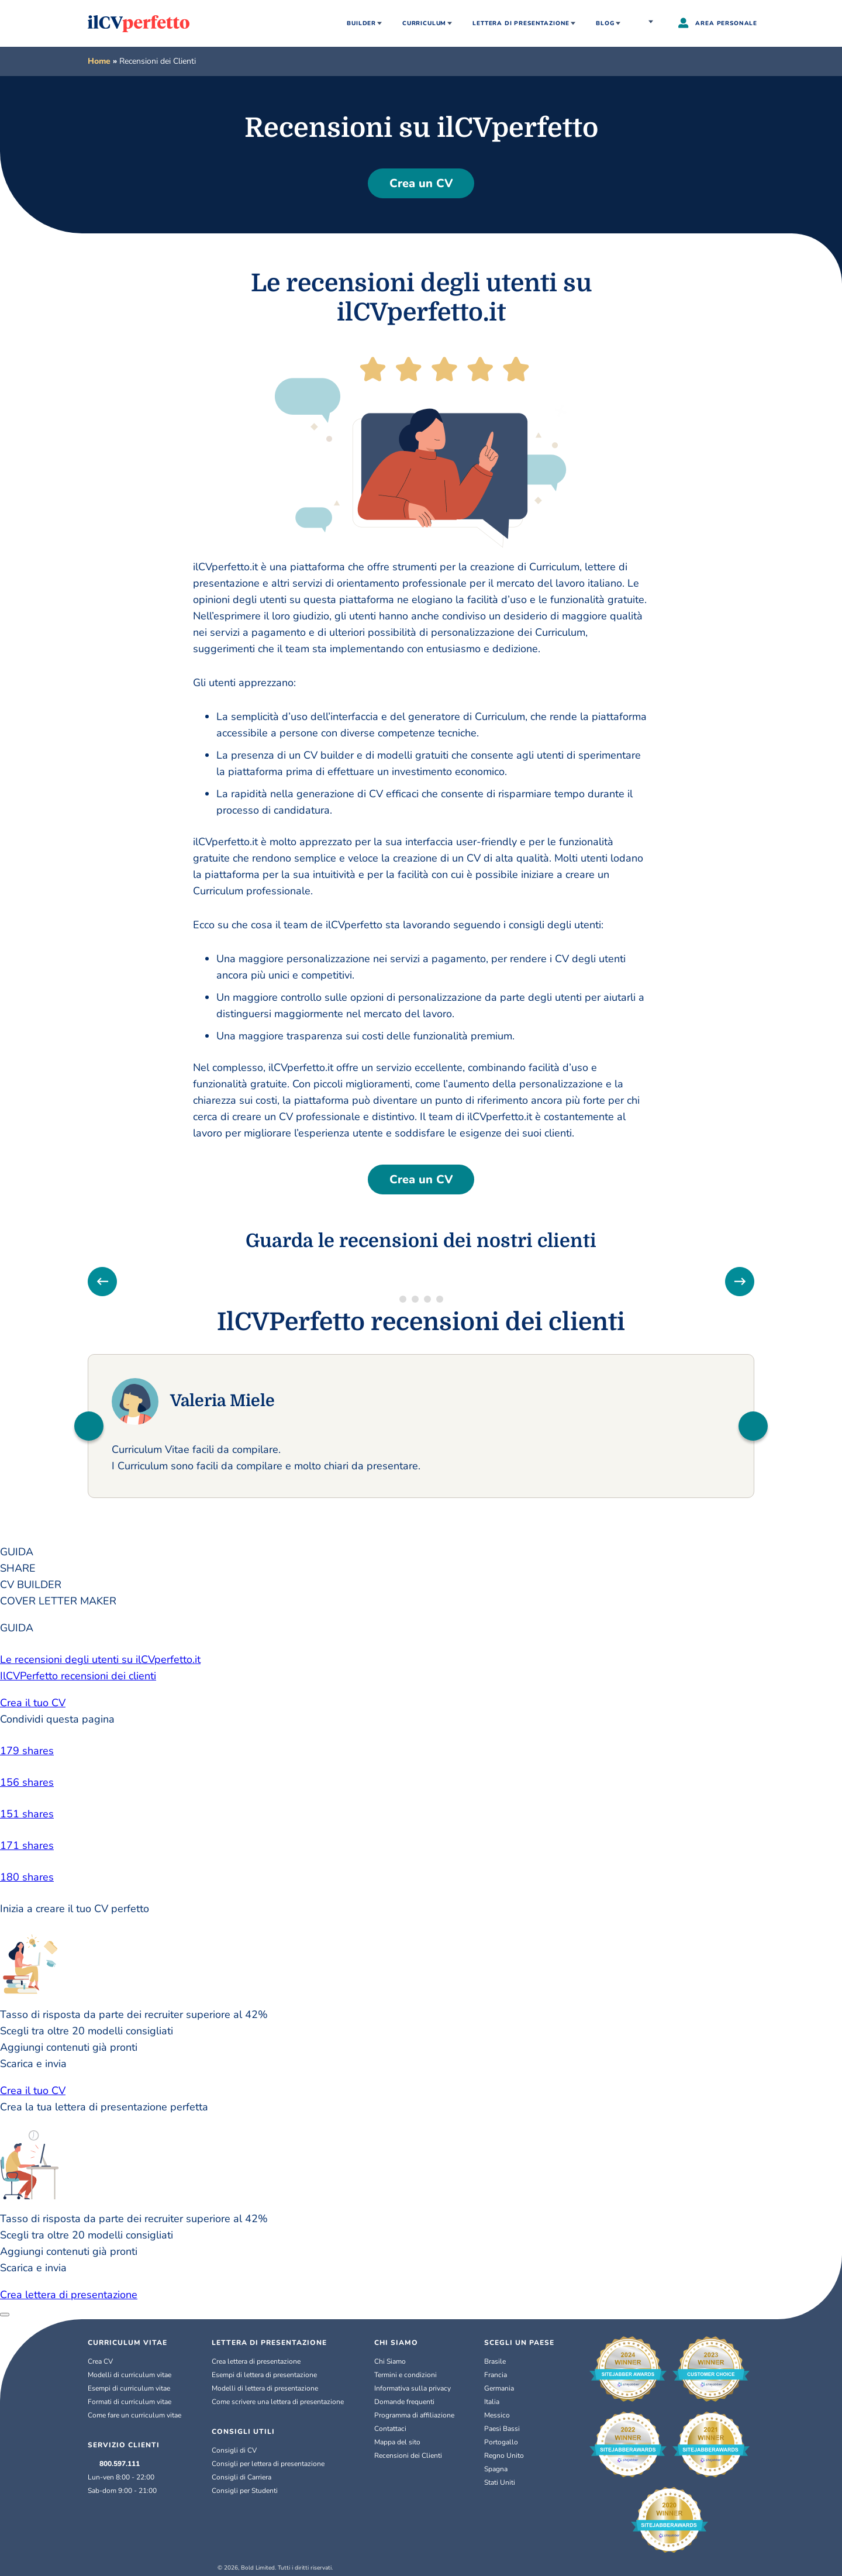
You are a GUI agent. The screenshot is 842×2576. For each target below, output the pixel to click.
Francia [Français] (495, 2374)
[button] (88, 1426)
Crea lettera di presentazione (68, 2295)
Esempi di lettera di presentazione (264, 2374)
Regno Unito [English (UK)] (504, 2455)
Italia (651, 23)
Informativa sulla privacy (412, 2388)
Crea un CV (421, 183)
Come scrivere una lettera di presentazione (278, 2401)
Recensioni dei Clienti (408, 2455)
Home (99, 61)
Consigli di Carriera (241, 2477)
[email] (421, 1877)
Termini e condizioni (405, 2374)
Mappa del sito (397, 2442)
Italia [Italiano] (491, 2401)
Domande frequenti (404, 2401)
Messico (497, 2415)
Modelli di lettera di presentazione (265, 2388)
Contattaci (390, 2428)
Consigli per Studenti (245, 2490)
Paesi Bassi (502, 2428)
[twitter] (421, 1814)
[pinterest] (421, 1845)
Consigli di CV (234, 2450)
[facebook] (421, 1750)
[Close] (4, 2314)
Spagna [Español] (496, 2469)
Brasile (495, 2361)
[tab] (421, 1552)
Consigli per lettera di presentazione (268, 2463)
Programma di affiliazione (414, 2415)
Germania (499, 2388)
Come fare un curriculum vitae (134, 2415)
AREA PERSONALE (717, 24)
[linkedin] (421, 1782)
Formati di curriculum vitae (129, 2401)
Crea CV (100, 2361)
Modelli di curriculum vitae (129, 2374)
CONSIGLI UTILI (243, 2431)
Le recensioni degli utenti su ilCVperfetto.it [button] (100, 1659)
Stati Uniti (499, 2482)
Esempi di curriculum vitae (129, 2388)
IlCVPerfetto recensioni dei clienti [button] (78, 1676)
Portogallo (501, 2442)
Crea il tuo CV (32, 1703)
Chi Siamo (390, 2361)
